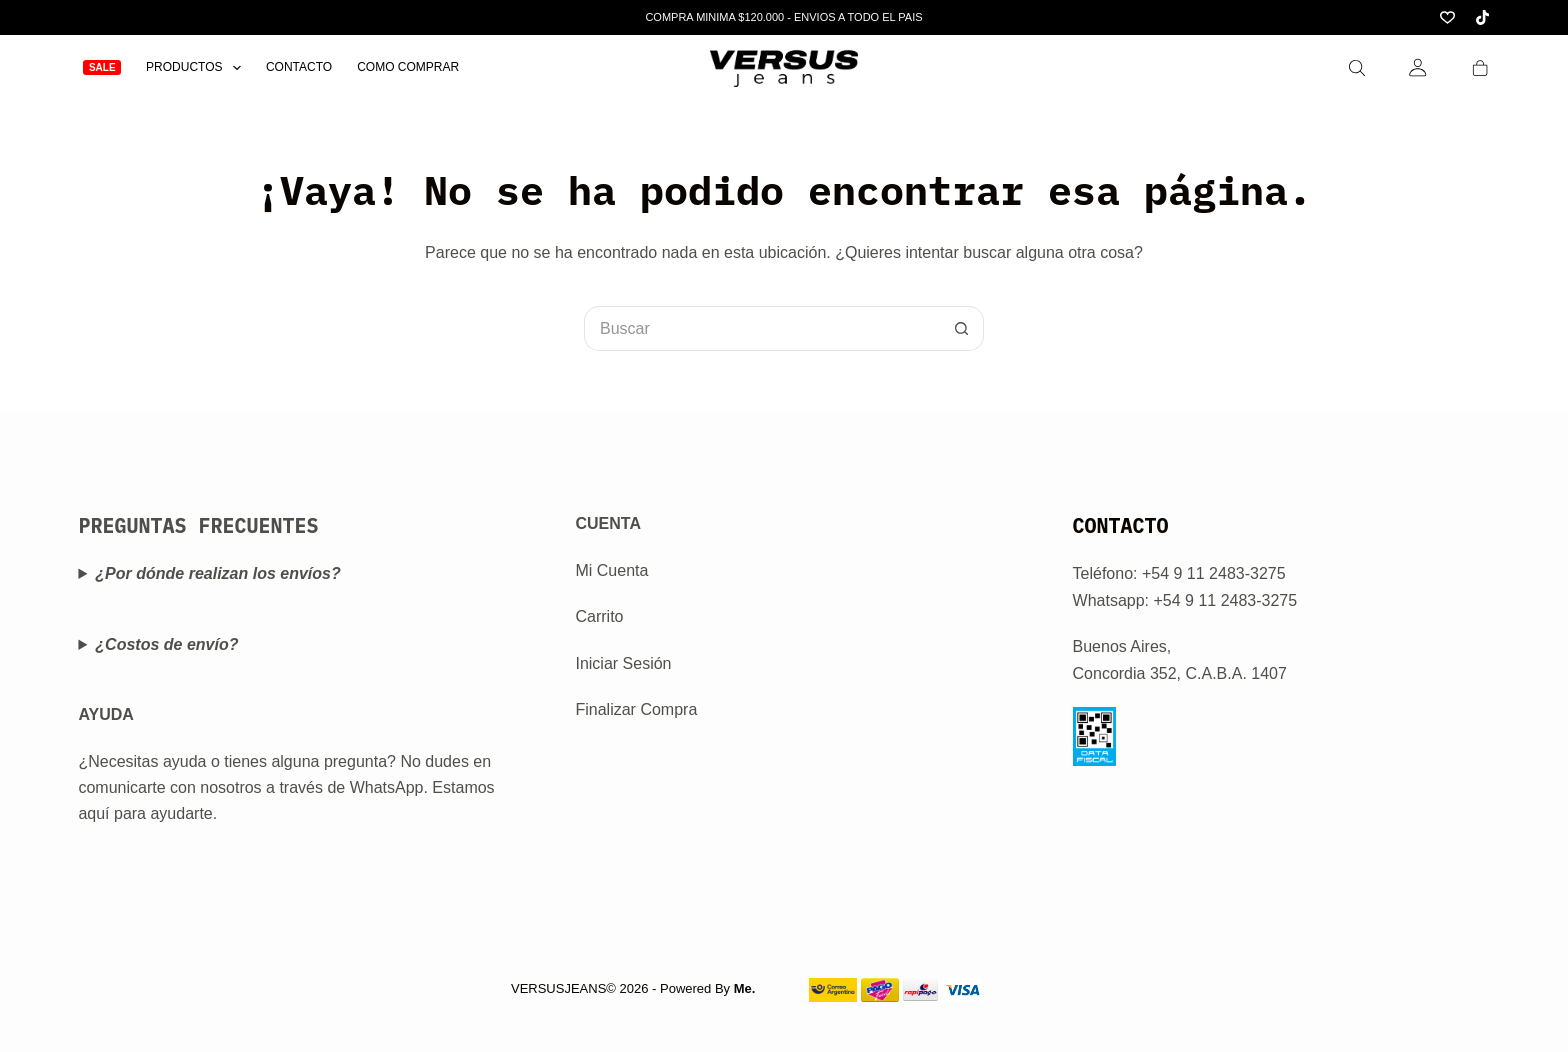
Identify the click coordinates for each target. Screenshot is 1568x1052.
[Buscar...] (761, 328)
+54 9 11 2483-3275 (1225, 600)
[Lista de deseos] (1447, 17)
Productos (197, 67)
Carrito (599, 616)
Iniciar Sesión (623, 663)
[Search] (1357, 68)
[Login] (1418, 67)
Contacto (299, 67)
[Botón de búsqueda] (961, 328)
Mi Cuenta (611, 570)
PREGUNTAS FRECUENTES (198, 525)
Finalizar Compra (636, 709)
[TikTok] (1482, 17)
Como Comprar (408, 67)
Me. (745, 988)
